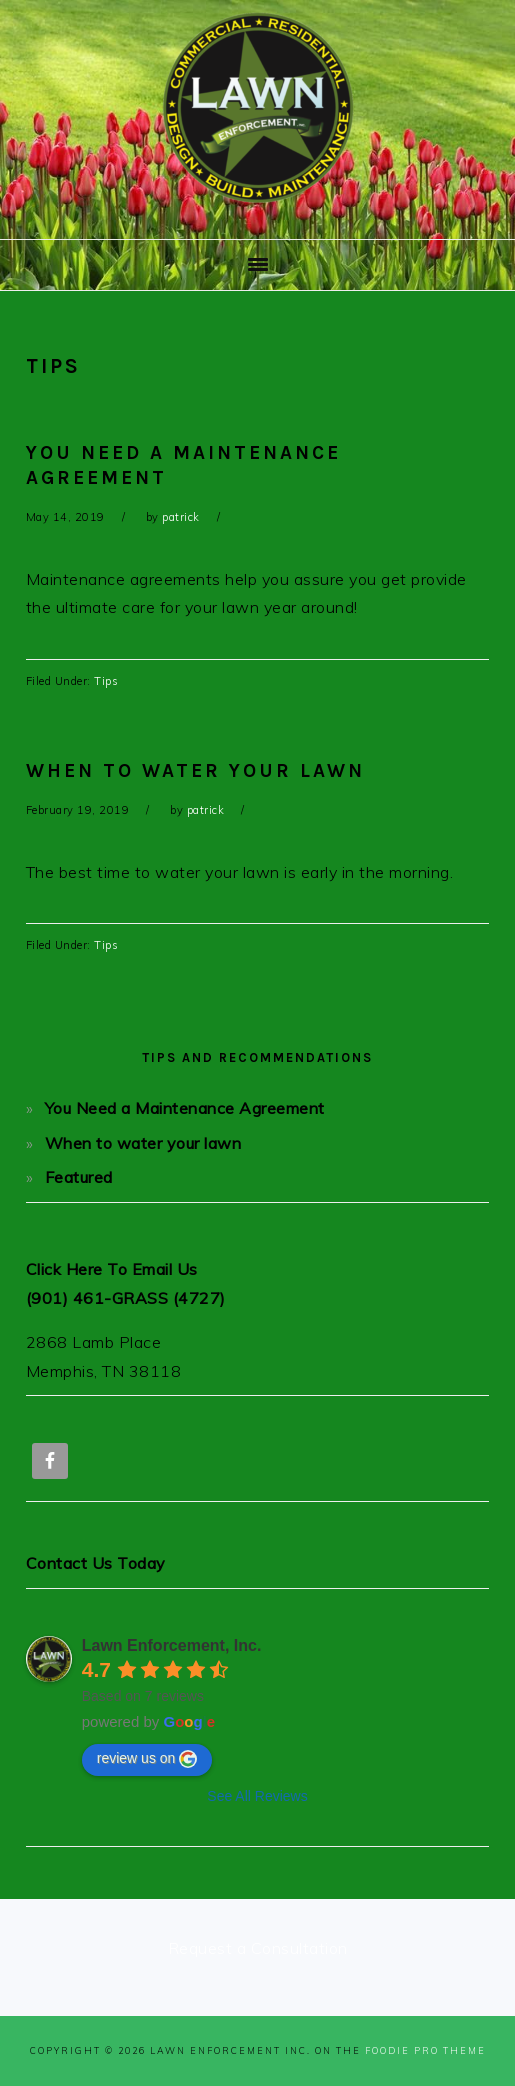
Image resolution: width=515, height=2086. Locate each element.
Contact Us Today (96, 1563)
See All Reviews (257, 1796)
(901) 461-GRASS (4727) (126, 1298)
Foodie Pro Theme (425, 2050)
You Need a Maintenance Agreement (185, 1108)
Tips (106, 681)
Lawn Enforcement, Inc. (172, 1645)
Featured (79, 1177)
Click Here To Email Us (112, 1269)
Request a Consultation (258, 1948)
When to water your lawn (195, 770)
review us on (147, 1759)
